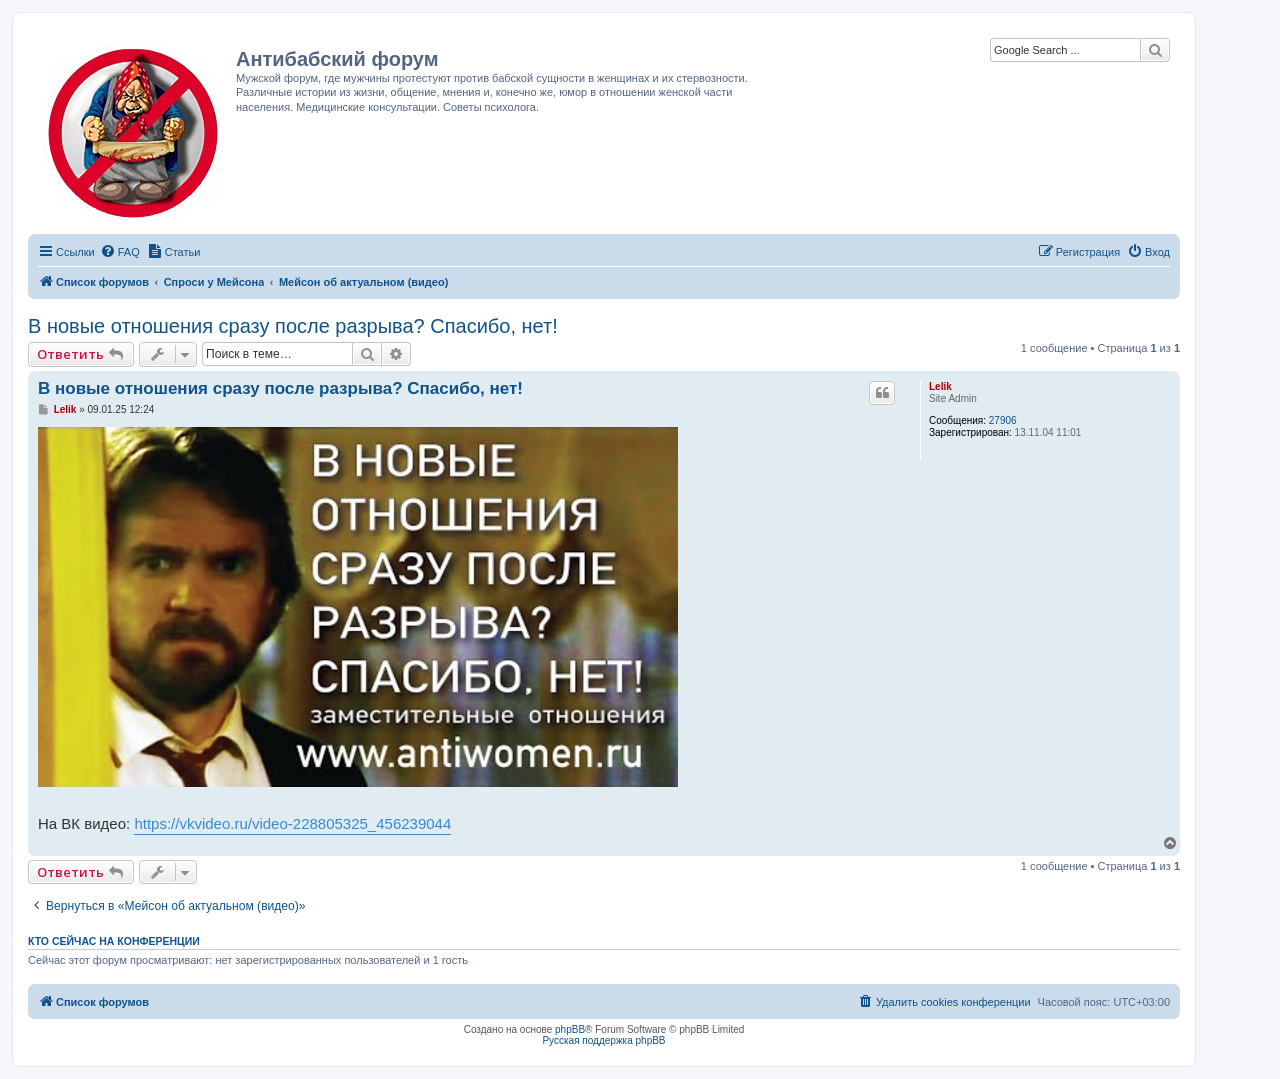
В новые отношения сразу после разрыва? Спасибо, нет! (293, 326)
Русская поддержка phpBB (603, 1040)
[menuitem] (120, 252)
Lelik (940, 386)
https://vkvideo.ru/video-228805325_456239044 (292, 823)
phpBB (570, 1029)
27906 (1003, 420)
